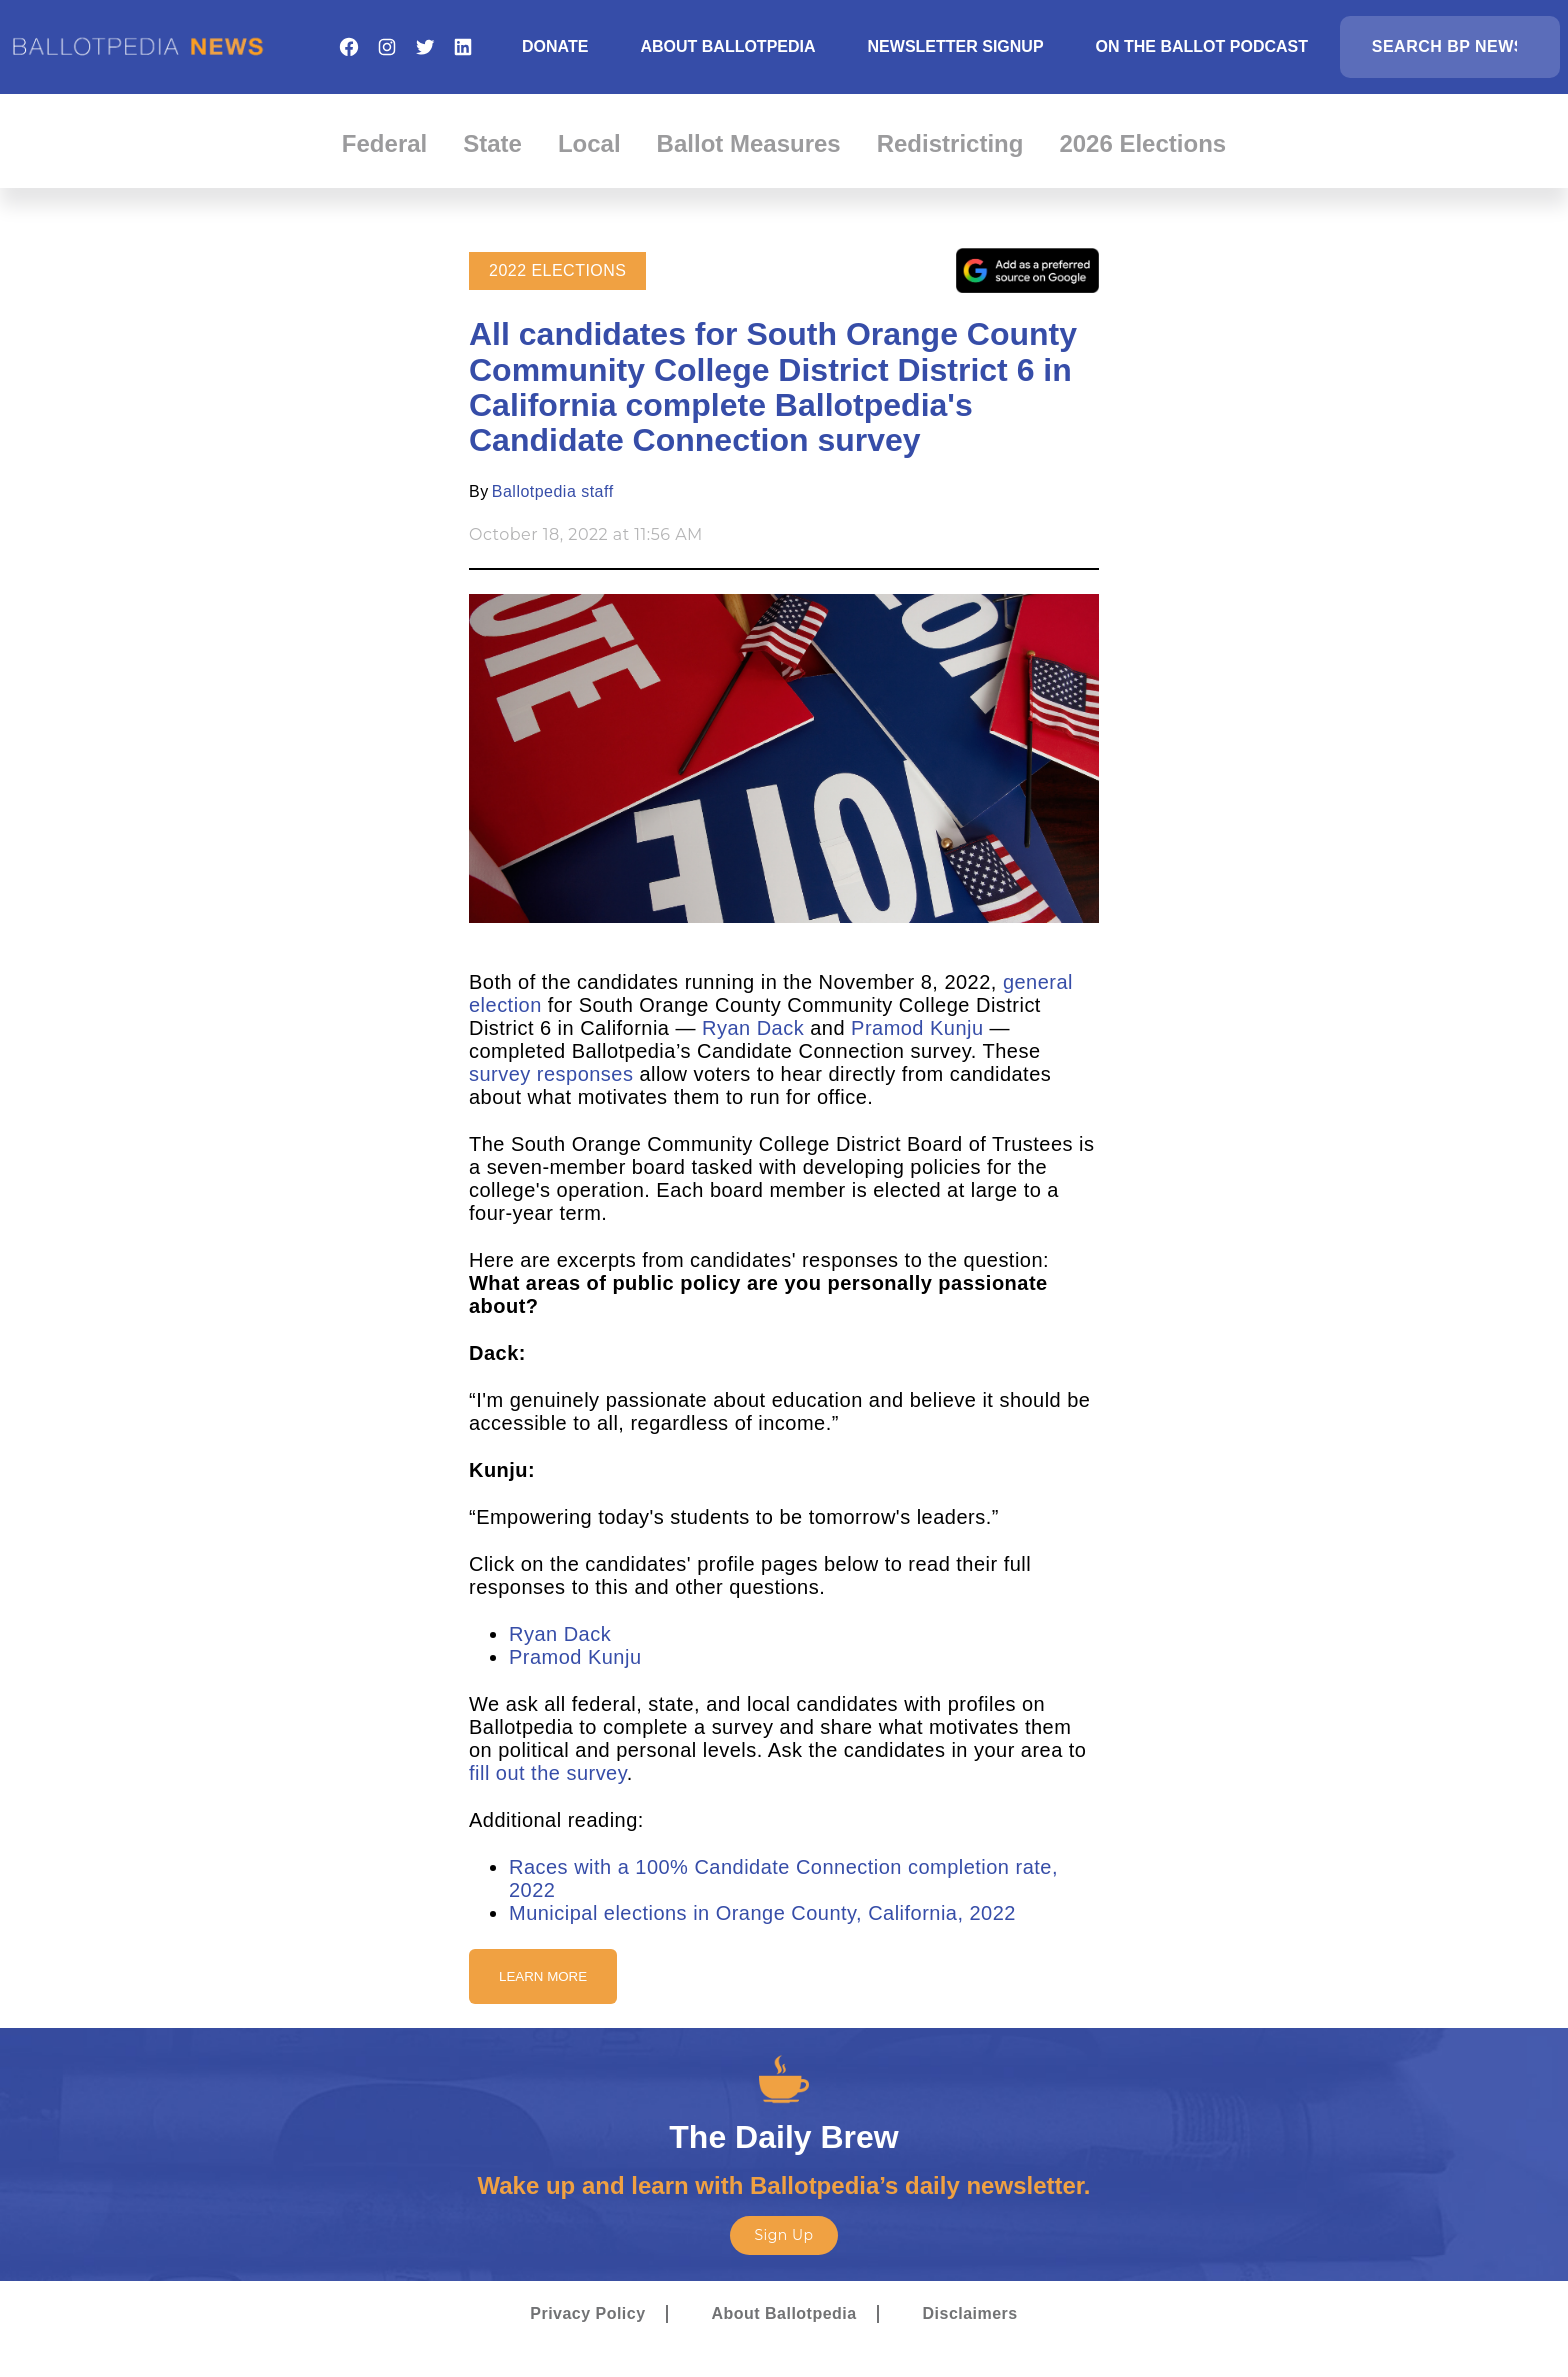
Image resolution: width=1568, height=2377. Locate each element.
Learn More (543, 1976)
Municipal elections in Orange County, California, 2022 (762, 1913)
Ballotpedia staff (553, 491)
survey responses (551, 1074)
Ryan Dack (753, 1028)
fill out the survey (548, 1773)
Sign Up (783, 2235)
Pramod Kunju (920, 1028)
